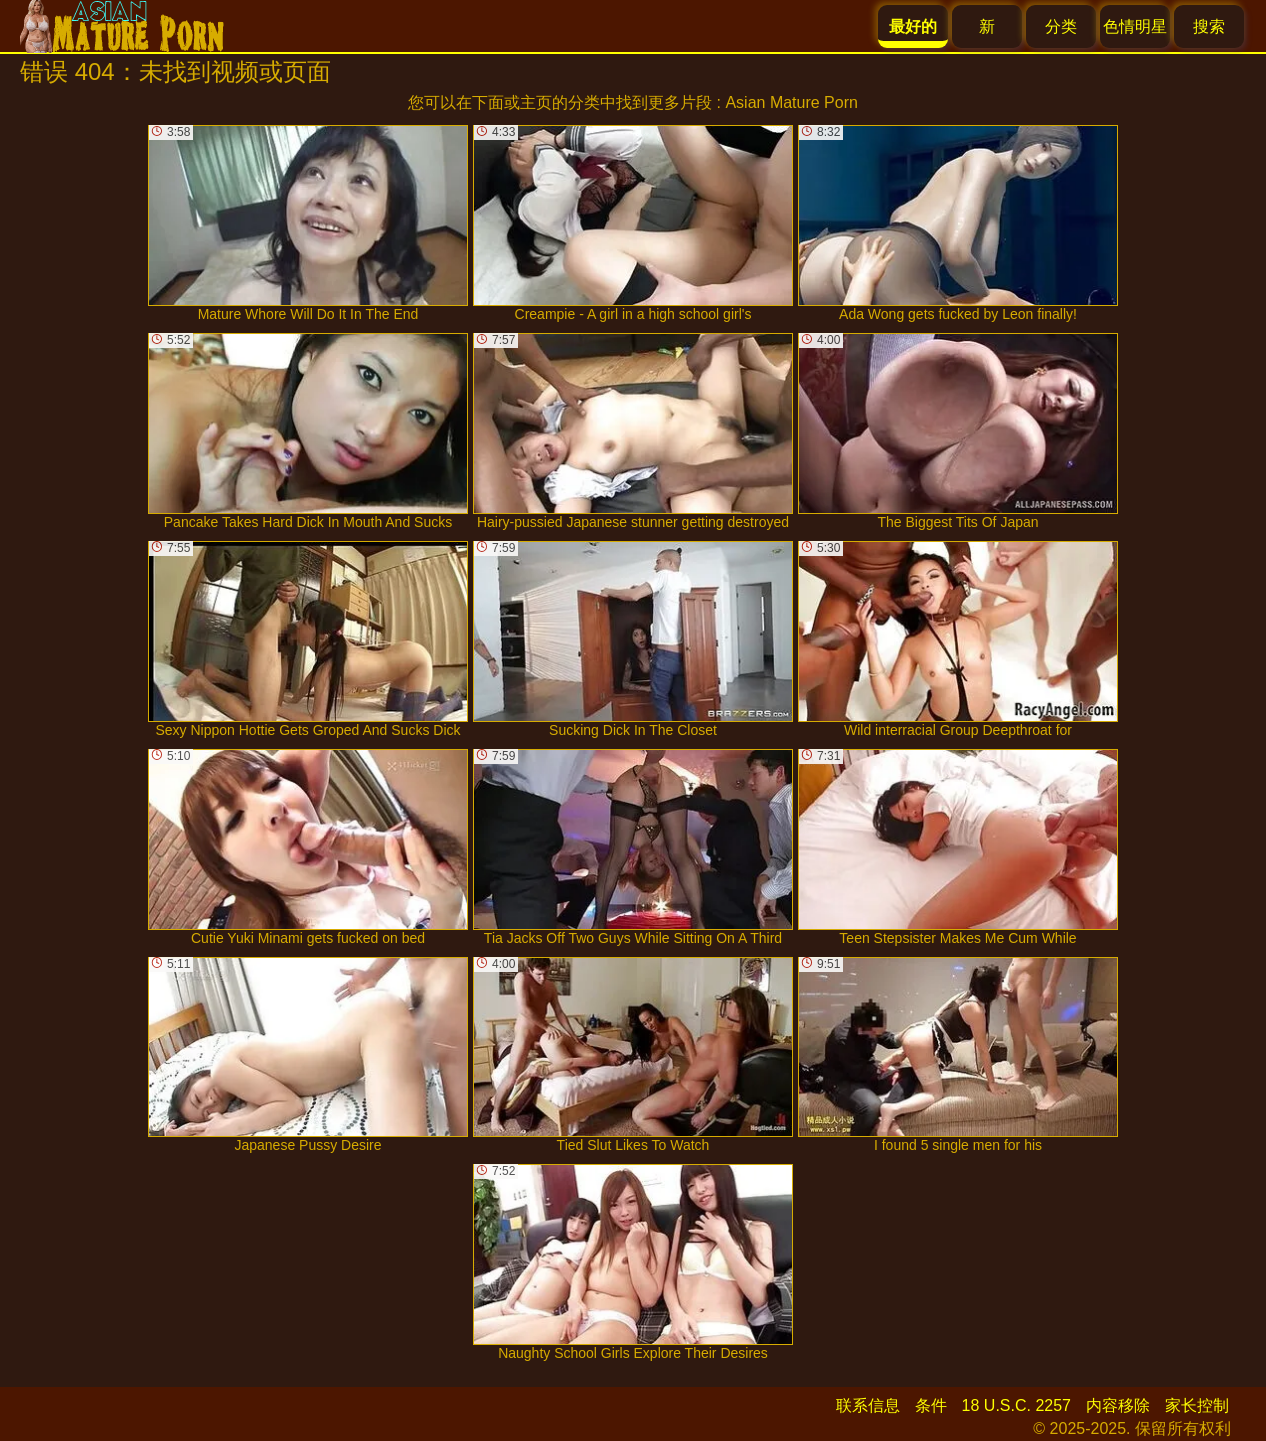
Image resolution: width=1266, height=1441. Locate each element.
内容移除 (1118, 1405)
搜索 (1209, 26)
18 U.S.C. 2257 (1016, 1405)
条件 (931, 1405)
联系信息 (868, 1405)
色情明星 (1135, 26)
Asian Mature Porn (791, 102)
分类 (1061, 26)
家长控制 (1197, 1405)
